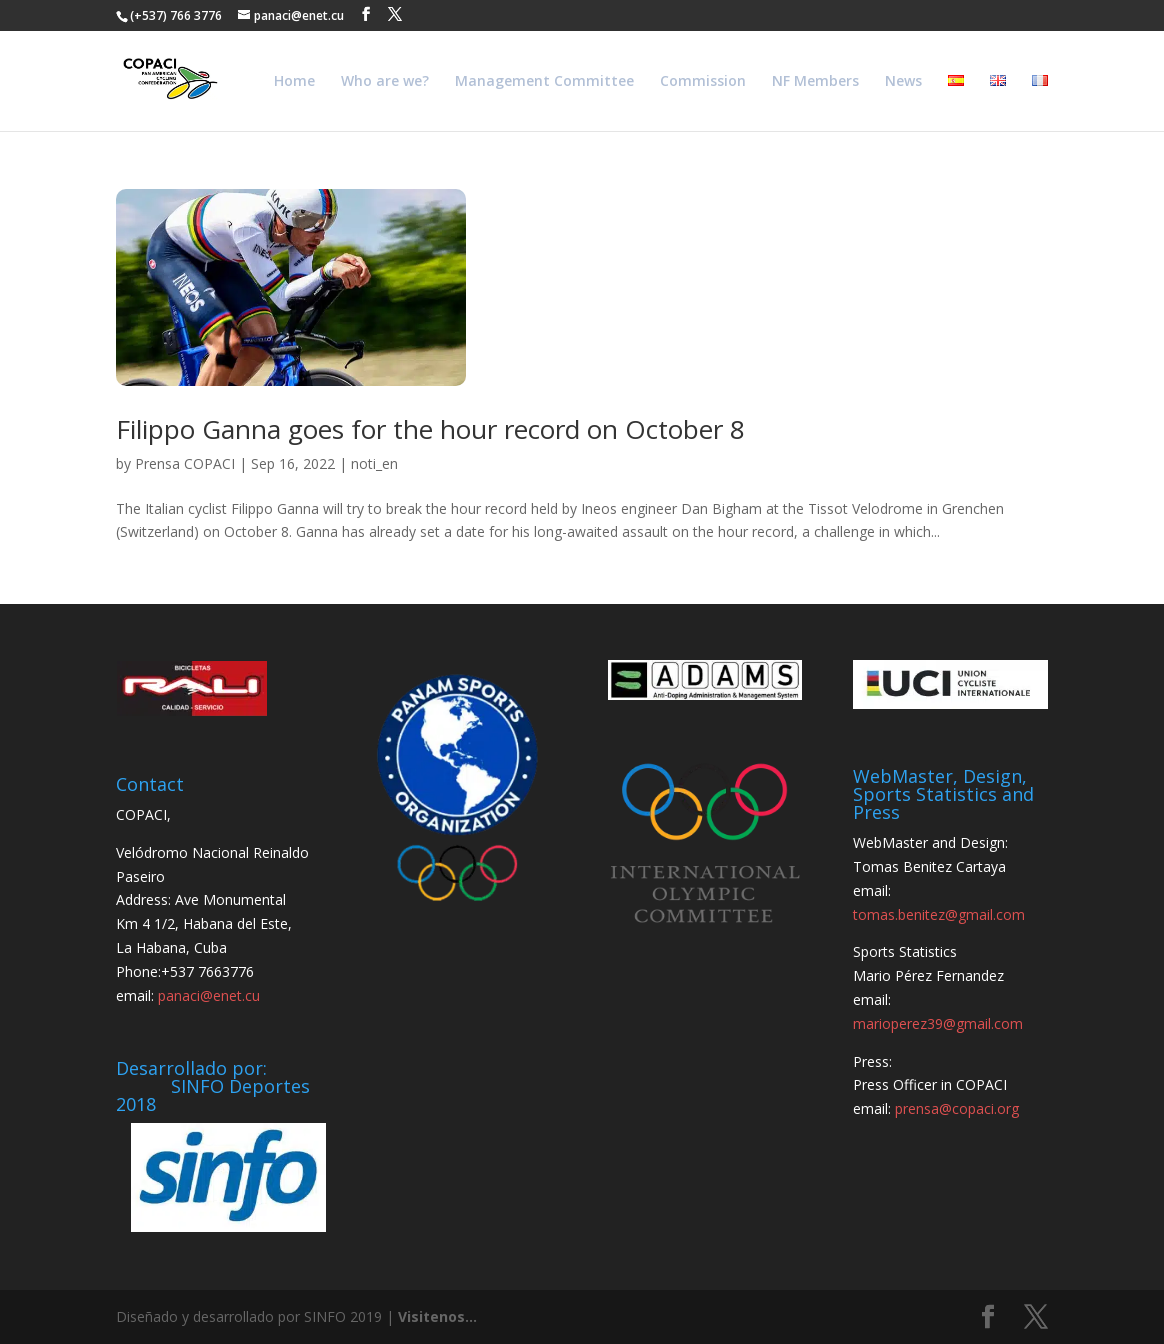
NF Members (815, 82)
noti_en (374, 463)
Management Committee (544, 82)
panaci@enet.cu (209, 995)
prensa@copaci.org (957, 1108)
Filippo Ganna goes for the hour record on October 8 (430, 429)
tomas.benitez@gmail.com (939, 914)
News (903, 82)
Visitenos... (437, 1316)
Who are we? (385, 82)
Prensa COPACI (185, 463)
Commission (703, 82)
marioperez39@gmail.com (938, 1023)
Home (294, 82)
